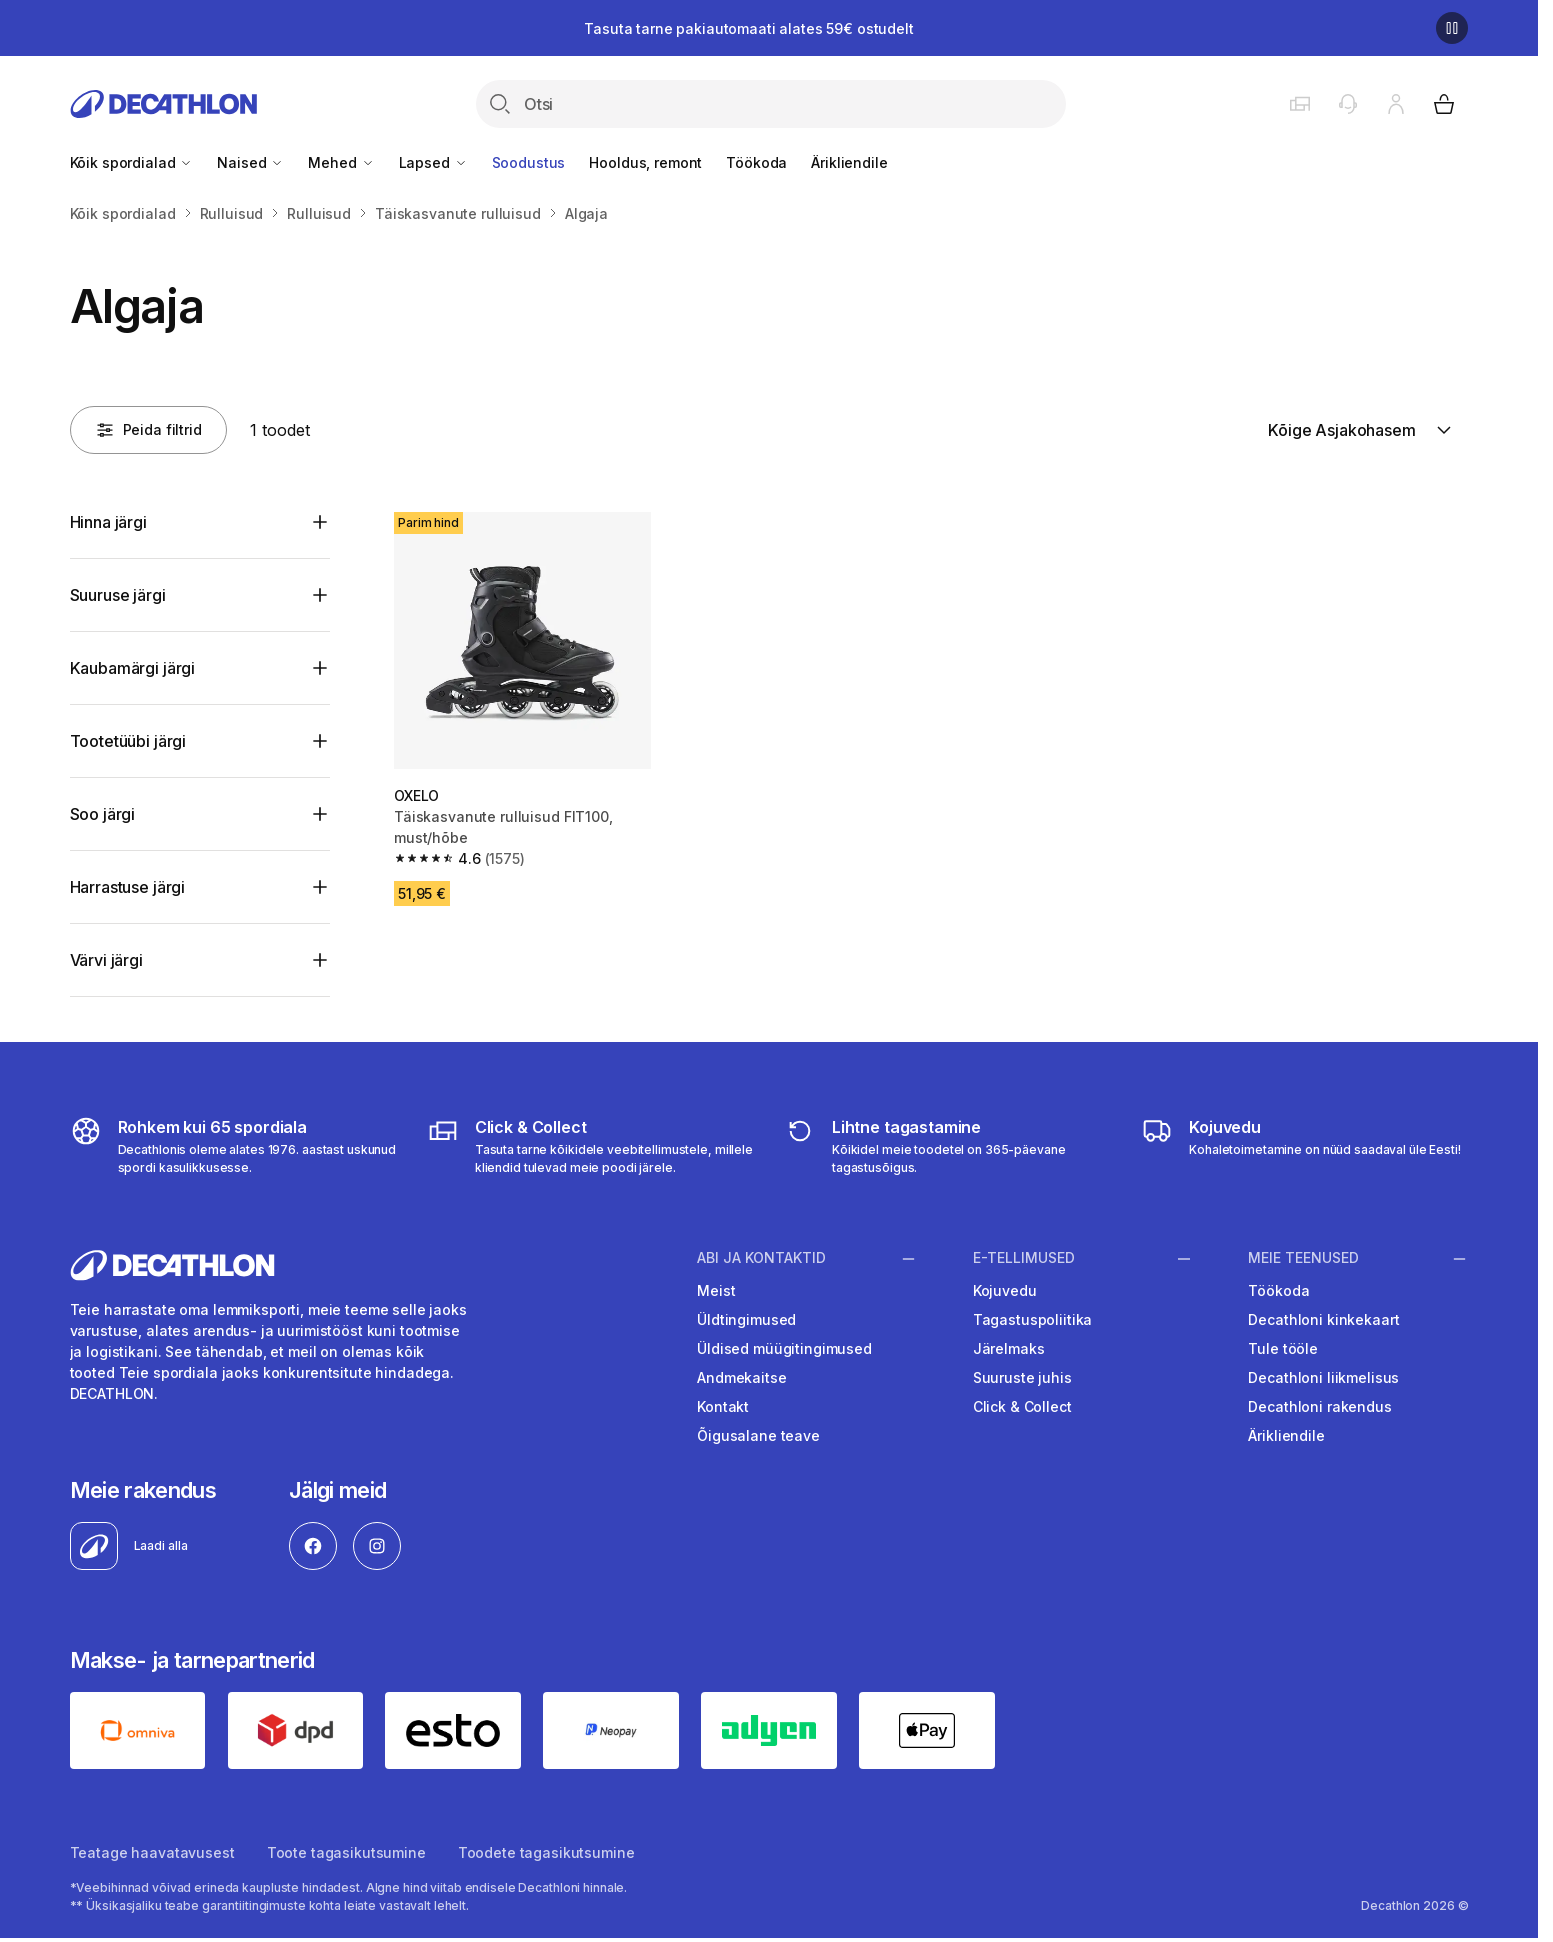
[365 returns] (947, 1146)
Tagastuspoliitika (1033, 1319)
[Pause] (1452, 28)
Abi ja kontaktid (761, 1258)
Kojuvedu (1005, 1290)
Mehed (341, 162)
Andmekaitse (741, 1377)
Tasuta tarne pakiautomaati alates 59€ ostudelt (749, 28)
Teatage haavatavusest (152, 1852)
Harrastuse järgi (127, 887)
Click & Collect (1022, 1406)
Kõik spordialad (132, 162)
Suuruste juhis (1022, 1377)
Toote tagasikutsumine (346, 1852)
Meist (716, 1290)
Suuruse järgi (118, 595)
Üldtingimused (746, 1319)
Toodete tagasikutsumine (546, 1852)
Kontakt (723, 1406)
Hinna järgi (108, 522)
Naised (250, 162)
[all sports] (233, 1146)
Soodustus (529, 162)
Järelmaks (1009, 1348)
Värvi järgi (106, 960)
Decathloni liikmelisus (1323, 1377)
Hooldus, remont (645, 162)
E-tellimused (1024, 1258)
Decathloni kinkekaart (1323, 1319)
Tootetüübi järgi (128, 741)
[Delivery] (1301, 1146)
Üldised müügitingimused (784, 1348)
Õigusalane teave (758, 1435)
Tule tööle (1283, 1348)
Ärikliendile (849, 162)
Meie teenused (1303, 1258)
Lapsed (433, 162)
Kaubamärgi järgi (132, 668)
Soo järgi (103, 814)
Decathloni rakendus (1319, 1406)
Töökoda (756, 162)
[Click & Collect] (590, 1146)
